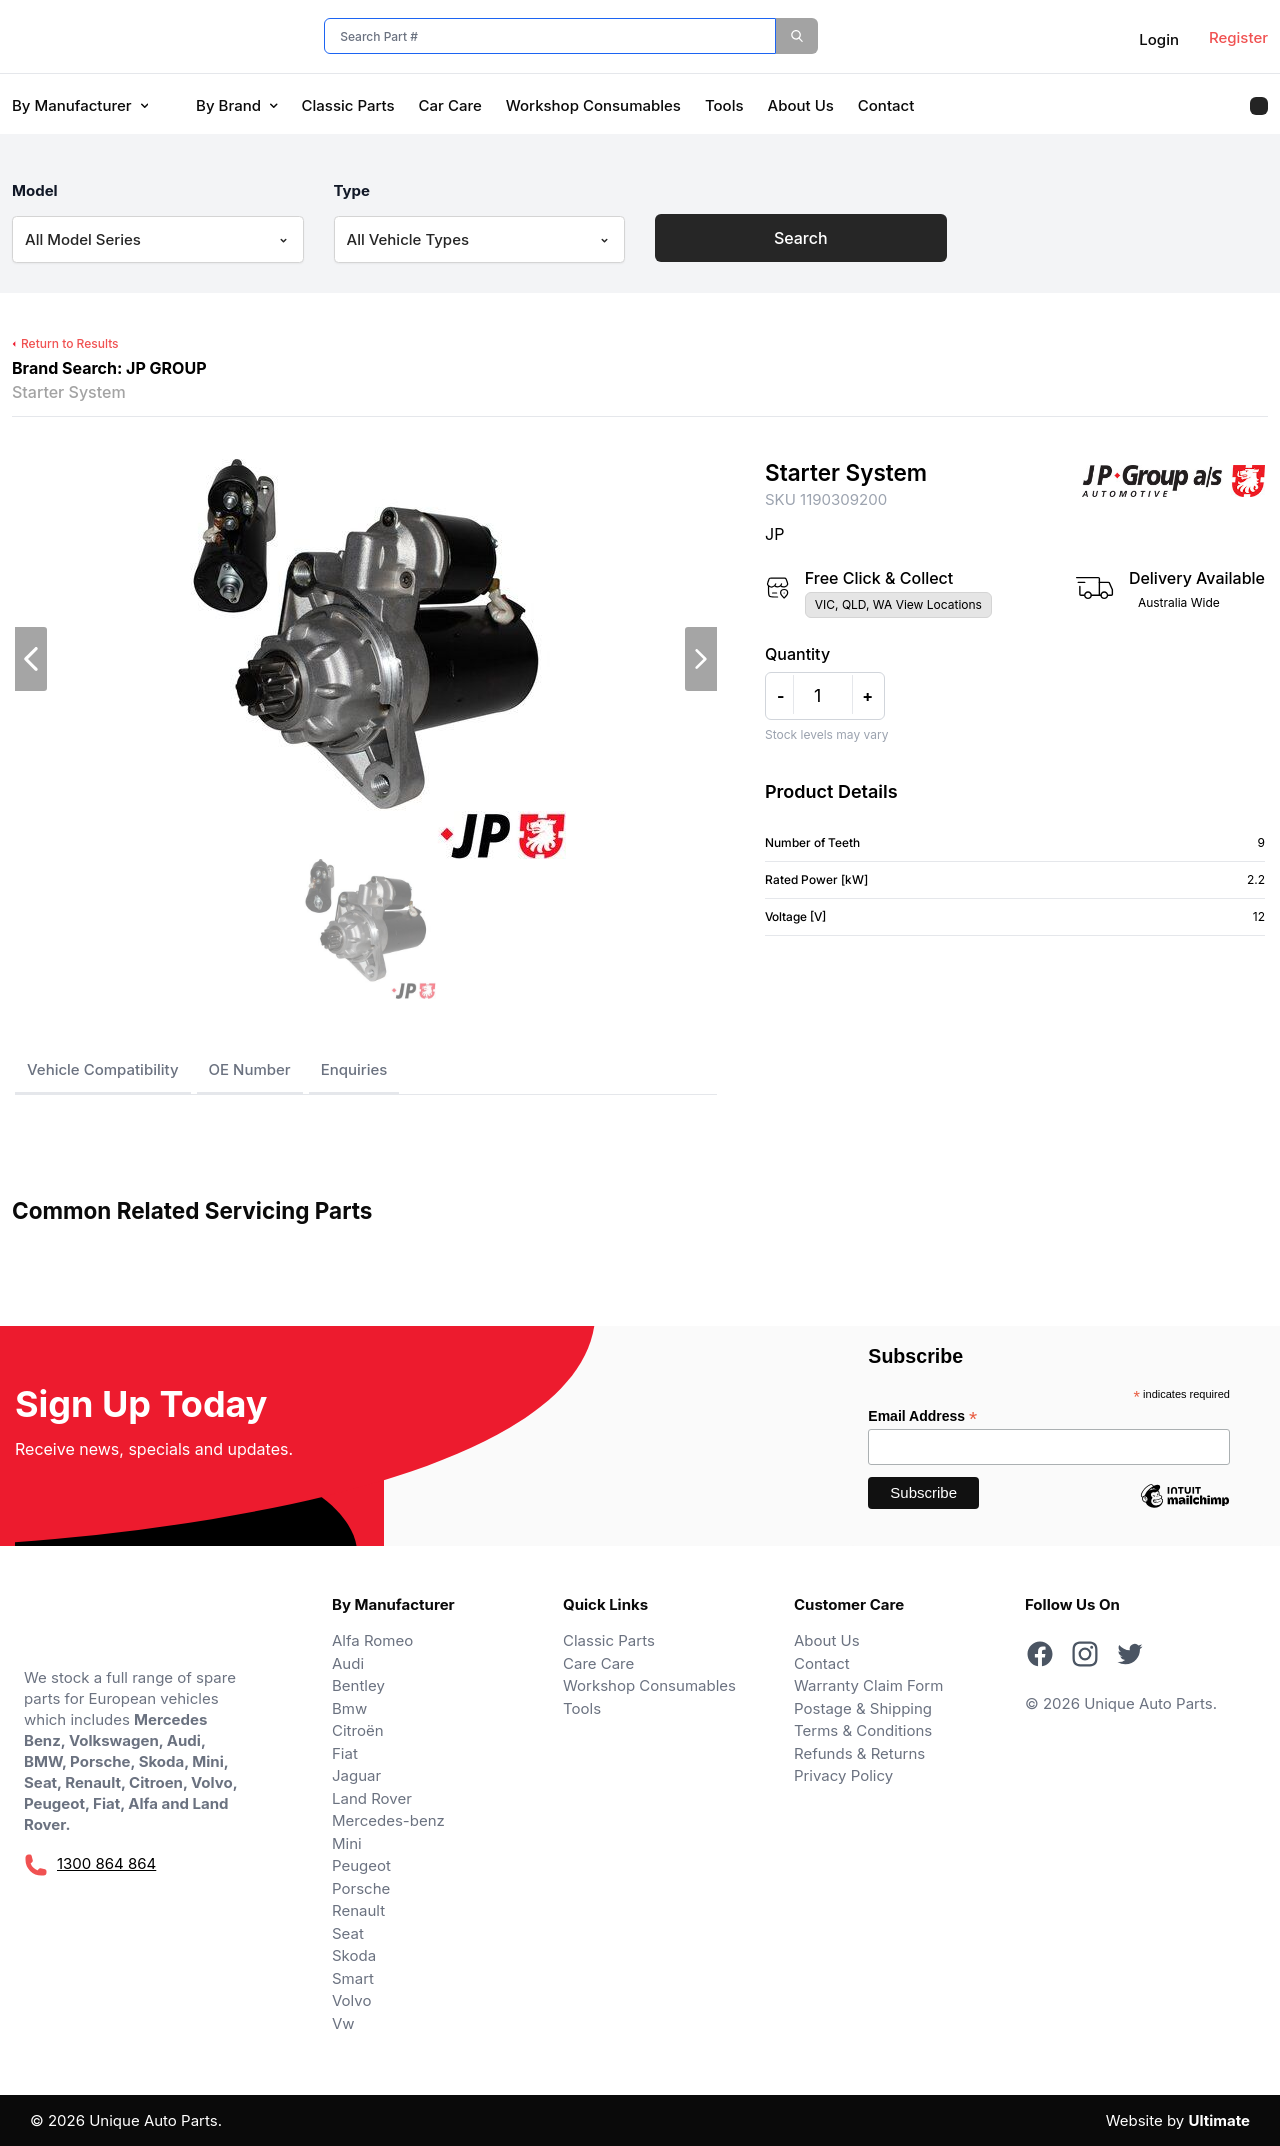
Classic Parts (348, 105)
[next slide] (701, 659)
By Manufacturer (80, 105)
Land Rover (372, 1798)
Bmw (349, 1708)
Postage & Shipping (863, 1708)
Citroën (358, 1730)
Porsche (361, 1888)
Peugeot (361, 1865)
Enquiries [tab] (354, 1069)
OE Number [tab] (250, 1069)
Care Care (598, 1663)
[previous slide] (31, 659)
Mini (347, 1843)
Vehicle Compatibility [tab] (103, 1069)
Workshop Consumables (593, 105)
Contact (886, 105)
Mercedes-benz (388, 1820)
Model (35, 190)
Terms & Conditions (863, 1730)
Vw (343, 2023)
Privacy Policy (843, 1775)
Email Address (922, 1416)
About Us (801, 105)
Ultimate (1219, 2120)
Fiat (345, 1753)
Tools (724, 105)
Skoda (354, 1955)
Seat (348, 1933)
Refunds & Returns (859, 1753)
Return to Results (65, 343)
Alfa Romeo (372, 1640)
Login (1159, 39)
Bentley (358, 1685)
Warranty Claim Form (868, 1685)
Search (801, 238)
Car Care (450, 105)
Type (352, 190)
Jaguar (356, 1775)
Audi (348, 1663)
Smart (353, 1978)
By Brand (236, 105)
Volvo (351, 2000)
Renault (358, 1910)
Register (1238, 37)
